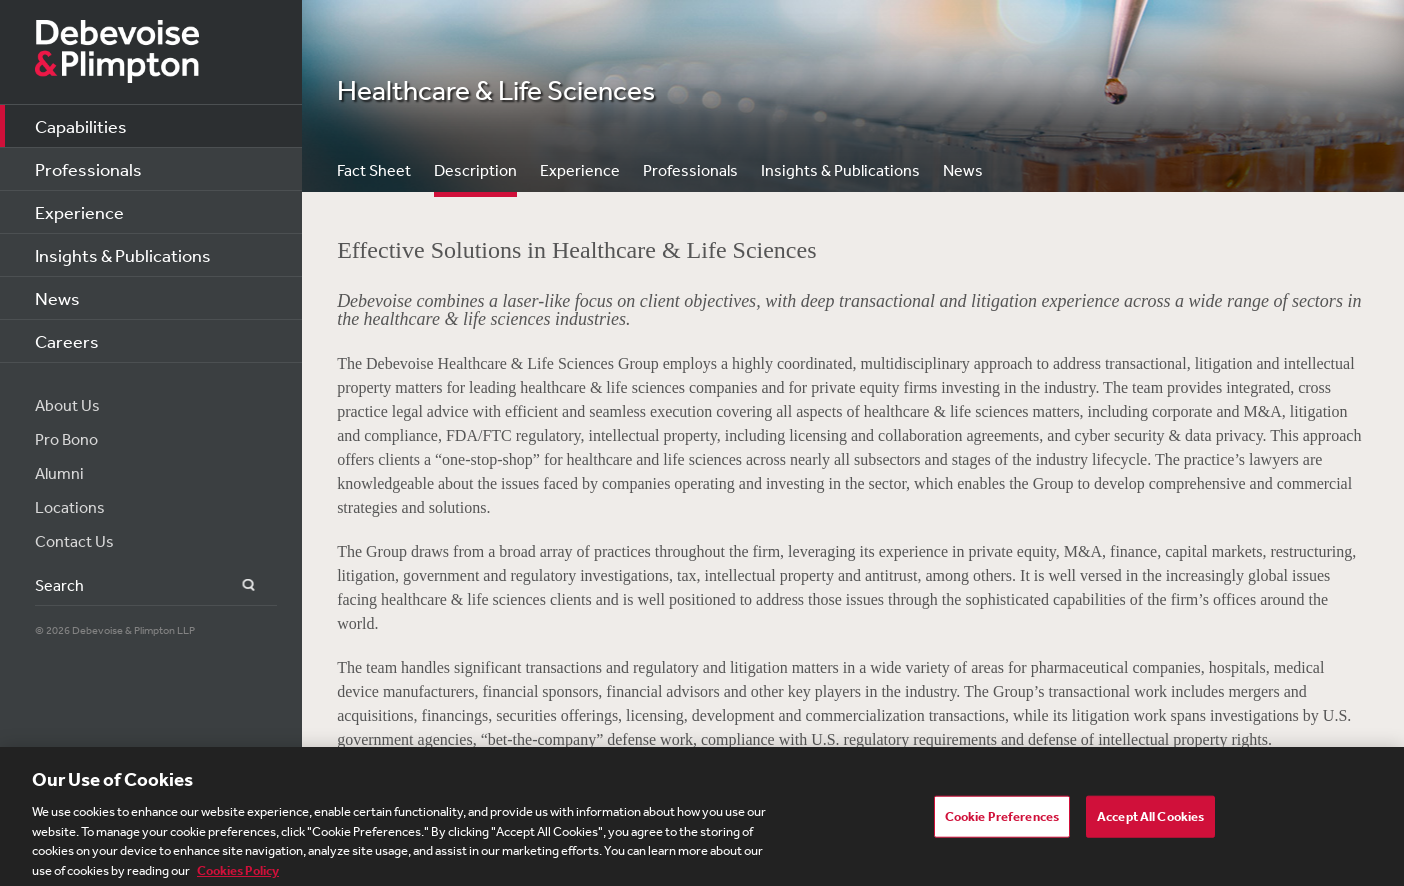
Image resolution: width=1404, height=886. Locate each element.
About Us (67, 405)
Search (236, 585)
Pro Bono (66, 439)
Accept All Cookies (1150, 823)
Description (475, 170)
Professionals (88, 169)
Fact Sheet (374, 170)
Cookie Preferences (1002, 823)
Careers (67, 341)
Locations (70, 507)
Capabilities (81, 126)
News (57, 298)
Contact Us (74, 541)
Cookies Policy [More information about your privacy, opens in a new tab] (238, 876)
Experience (79, 212)
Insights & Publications (123, 255)
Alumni (59, 473)
